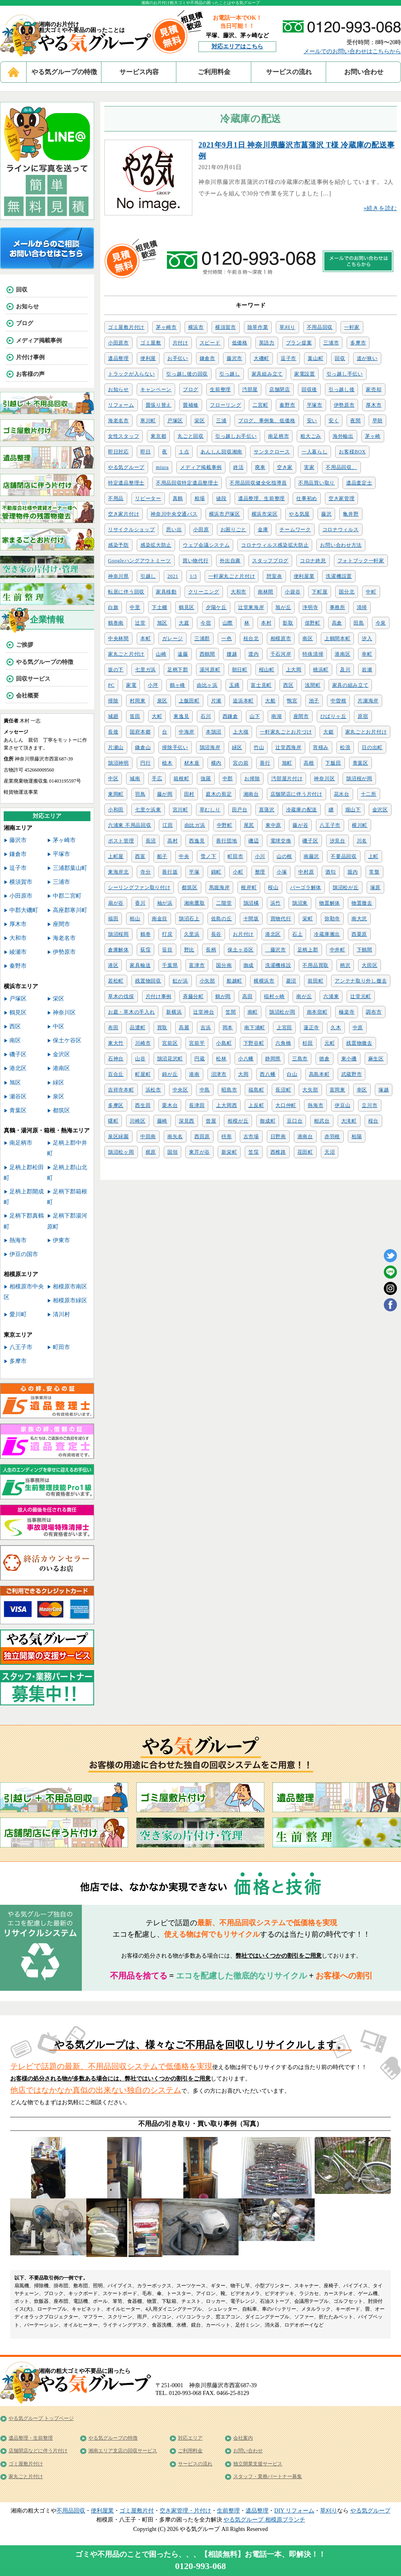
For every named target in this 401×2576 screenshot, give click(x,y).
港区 (113, 965)
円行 (145, 763)
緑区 (237, 747)
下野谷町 (253, 1043)
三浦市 (331, 343)
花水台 (341, 794)
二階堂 (224, 903)
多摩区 (116, 1105)
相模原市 (280, 638)
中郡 (228, 778)
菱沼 (291, 981)
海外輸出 (343, 436)
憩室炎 (274, 576)
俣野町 (312, 623)
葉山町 (315, 358)
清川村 (61, 1314)
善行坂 (170, 872)
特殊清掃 (312, 654)
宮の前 (240, 763)
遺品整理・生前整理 (31, 2438)
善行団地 (226, 841)
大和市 (238, 592)
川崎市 (143, 1043)
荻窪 (145, 950)
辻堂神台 (203, 1012)
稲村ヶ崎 (274, 996)
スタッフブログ (270, 561)
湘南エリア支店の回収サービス (122, 2451)
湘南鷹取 (194, 903)
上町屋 (116, 856)
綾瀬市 (18, 952)
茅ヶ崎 (373, 436)
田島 (359, 623)
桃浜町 (321, 669)
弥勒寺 (332, 918)
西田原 (202, 1136)
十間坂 (251, 918)
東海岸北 (118, 872)
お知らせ (118, 389)
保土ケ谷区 (67, 1040)
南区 (307, 638)
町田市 (235, 856)
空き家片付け (123, 514)
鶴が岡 (223, 996)
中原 (358, 1027)
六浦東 (331, 996)
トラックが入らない (131, 374)
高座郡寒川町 (70, 910)
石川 (205, 716)
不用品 (116, 498)
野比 (189, 950)
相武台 (321, 1121)
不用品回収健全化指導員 (258, 483)
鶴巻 (145, 934)
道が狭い (367, 358)
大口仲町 (285, 1105)
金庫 (263, 529)
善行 (265, 763)
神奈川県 (118, 576)
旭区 (162, 623)
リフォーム (121, 405)
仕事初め (306, 498)
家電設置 (304, 374)
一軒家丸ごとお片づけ (286, 732)
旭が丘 (283, 607)
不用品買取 (315, 965)
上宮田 (284, 1027)
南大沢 (359, 918)
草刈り (287, 327)
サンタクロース (272, 452)
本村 (266, 623)
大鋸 (328, 732)
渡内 (253, 654)
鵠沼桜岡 (118, 934)
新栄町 (229, 1152)
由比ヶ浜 (207, 685)
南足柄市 (278, 436)
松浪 (345, 747)
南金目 (159, 918)
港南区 (342, 654)
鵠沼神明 (118, 763)
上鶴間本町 (337, 638)
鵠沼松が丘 (346, 887)
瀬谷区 (18, 1096)
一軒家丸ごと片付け (231, 576)
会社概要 (27, 696)
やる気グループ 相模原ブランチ (264, 2520)
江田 (167, 825)
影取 (288, 623)
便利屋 (148, 358)
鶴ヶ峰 (177, 685)
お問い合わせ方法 (341, 545)
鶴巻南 (116, 623)
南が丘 (304, 996)
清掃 (362, 607)
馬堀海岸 (219, 887)
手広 (157, 778)
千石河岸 (280, 654)
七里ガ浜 (145, 669)
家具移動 (166, 592)
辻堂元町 (360, 996)
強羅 (205, 778)
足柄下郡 (177, 669)
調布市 (373, 1012)
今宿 (205, 623)
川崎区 (137, 1121)
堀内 (352, 872)
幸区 (362, 1090)
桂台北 (251, 638)
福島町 (256, 1090)
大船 (270, 701)
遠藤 (183, 654)
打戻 (167, 934)
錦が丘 (170, 1074)
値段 (221, 498)
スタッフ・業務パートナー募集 (267, 2476)
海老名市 (118, 420)
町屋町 (143, 1074)
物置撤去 (361, 903)
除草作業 (258, 327)
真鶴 (178, 498)
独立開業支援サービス (257, 2464)
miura (162, 467)
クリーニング (203, 592)
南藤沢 (311, 856)
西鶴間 (207, 654)
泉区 (162, 701)
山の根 (284, 856)
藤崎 (162, 1121)
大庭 (184, 623)
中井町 (337, 950)
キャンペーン (155, 389)
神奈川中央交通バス (174, 514)
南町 (253, 1012)
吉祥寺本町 (121, 1090)
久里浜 (192, 934)
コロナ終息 (313, 561)
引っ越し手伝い (345, 374)
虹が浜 (180, 981)
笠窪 (253, 1152)
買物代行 (280, 918)
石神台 (116, 1059)
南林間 (265, 592)
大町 (157, 716)
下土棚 (159, 607)
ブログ (190, 389)
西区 (288, 685)
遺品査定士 (359, 483)
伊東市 (61, 1240)
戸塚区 (175, 420)
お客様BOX (352, 452)
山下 (255, 716)
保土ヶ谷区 (241, 950)
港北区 (273, 934)
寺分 (145, 872)
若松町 (116, 981)
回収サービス (33, 679)
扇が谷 (116, 903)
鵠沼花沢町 (170, 1059)
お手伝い (177, 358)
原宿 (363, 716)
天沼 (329, 1152)
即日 (145, 452)
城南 (135, 778)
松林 (221, 1059)
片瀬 (216, 701)
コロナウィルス (340, 529)
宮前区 (170, 1043)
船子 (162, 856)
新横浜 (174, 1012)
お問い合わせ (363, 71)
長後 (113, 732)
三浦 (221, 420)
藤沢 (326, 514)
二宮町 (260, 405)
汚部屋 (250, 389)
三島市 (300, 1059)
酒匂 (330, 872)
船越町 (234, 981)
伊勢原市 (344, 405)
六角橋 (283, 1043)
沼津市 (219, 1074)
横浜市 (196, 327)
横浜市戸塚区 (224, 514)
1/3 (193, 576)
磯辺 (253, 841)
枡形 (226, 1136)
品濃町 (137, 1027)
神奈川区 (324, 778)
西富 (140, 856)
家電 (131, 685)
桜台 (373, 1121)
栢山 (135, 918)
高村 (172, 841)
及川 (345, 669)
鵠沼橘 (251, 903)
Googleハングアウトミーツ (139, 561)
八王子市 (330, 825)
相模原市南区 (70, 1286)
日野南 (278, 1136)
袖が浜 (165, 903)
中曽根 (338, 701)
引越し (148, 576)
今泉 (381, 623)
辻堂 (140, 623)
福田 (113, 918)
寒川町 (148, 420)
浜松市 (153, 1090)
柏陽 (356, 1136)
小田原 (201, 529)
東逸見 (181, 716)
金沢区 (380, 810)
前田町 (315, 981)
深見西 (186, 1121)
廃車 (260, 467)
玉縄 (234, 685)
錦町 (216, 872)
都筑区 (189, 887)
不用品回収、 (341, 467)
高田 (247, 996)
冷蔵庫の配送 (301, 810)
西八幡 (267, 1074)
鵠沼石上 (189, 918)
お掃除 (252, 778)
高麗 (184, 1027)
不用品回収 (320, 327)
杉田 (307, 1043)
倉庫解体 (118, 950)
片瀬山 (116, 747)
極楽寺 (346, 1012)
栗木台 (170, 1105)
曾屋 (211, 1121)
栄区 (199, 420)
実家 (309, 467)
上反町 (256, 1105)
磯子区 (310, 841)
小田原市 (118, 343)
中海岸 (186, 732)
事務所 (337, 607)
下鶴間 (364, 950)
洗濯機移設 (278, 965)
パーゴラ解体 (305, 887)
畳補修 (190, 405)
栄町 (307, 918)
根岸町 (249, 887)
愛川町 (18, 1314)
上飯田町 (189, 701)
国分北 (346, 592)
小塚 (282, 872)
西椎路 (278, 1152)
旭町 (287, 763)
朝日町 (240, 669)
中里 (135, 607)
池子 (314, 701)
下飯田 (333, 763)
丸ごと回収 (191, 436)
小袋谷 (292, 592)
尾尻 (249, 825)
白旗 (113, 607)
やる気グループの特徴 (64, 71)
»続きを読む (380, 208)
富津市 (197, 965)
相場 (199, 498)
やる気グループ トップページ (41, 2418)
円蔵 (199, 1059)
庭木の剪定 (219, 794)
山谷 (140, 1059)
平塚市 (314, 405)
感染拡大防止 (155, 545)
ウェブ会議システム (206, 545)
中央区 (180, 1090)
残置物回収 (148, 981)
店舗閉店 (279, 389)
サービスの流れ (289, 71)
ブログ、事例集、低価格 (266, 420)
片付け (180, 343)
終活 (238, 467)
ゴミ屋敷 (150, 343)
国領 (172, 1152)
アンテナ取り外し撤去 (361, 981)
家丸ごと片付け (126, 654)
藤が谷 (300, 825)
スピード (210, 343)
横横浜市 (264, 981)
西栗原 (359, 934)
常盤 (374, 872)
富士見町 (261, 685)
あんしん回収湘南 (221, 452)
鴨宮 (292, 701)
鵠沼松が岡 (282, 1012)
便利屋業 (304, 576)
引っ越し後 (342, 389)
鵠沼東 (300, 903)
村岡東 (137, 701)
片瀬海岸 (368, 701)
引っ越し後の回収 (187, 374)
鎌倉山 (143, 747)
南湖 (276, 716)
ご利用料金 (214, 71)
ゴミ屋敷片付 (136, 2511)
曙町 (113, 1121)
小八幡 (246, 1059)
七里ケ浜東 (148, 810)
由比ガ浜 (195, 825)
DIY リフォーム (294, 2511)
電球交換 (280, 841)
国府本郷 (140, 732)
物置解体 (329, 903)
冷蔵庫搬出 (327, 934)
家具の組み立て (350, 685)
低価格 (240, 343)
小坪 (153, 685)
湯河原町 (210, 669)
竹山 (259, 747)
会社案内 (243, 2438)
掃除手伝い (175, 747)
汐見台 (337, 841)
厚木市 (373, 405)
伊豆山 (342, 1105)
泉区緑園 (118, 1136)
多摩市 (358, 343)
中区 (113, 778)
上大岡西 (226, 1105)
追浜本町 (243, 701)
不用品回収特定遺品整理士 (187, 483)
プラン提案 (299, 343)
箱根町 (181, 778)
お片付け (243, 934)
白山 (292, 1074)
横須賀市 (225, 327)
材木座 (192, 763)
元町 (329, 1043)
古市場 (251, 1136)
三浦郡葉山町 (70, 868)
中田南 (148, 1136)
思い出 (174, 529)
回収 (340, 358)
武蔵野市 (351, 1074)
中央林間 (118, 638)
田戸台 (240, 810)
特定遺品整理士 (126, 483)
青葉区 (360, 763)
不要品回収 (344, 856)
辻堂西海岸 (288, 747)
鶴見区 (186, 607)
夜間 (355, 420)
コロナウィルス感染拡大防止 (275, 545)
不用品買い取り (316, 483)
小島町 (224, 1043)
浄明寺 (310, 607)
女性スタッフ (123, 436)
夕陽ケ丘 (216, 607)
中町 (371, 592)
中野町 (224, 825)
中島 (205, 1090)
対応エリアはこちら (237, 46)
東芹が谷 (199, 1152)
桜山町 (267, 669)
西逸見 (197, 841)
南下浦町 (254, 1027)
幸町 (367, 654)
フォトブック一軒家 (361, 561)
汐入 (367, 638)
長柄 (211, 950)
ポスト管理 (121, 841)
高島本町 (319, 1074)
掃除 (113, 701)
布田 (113, 1027)
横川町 (359, 825)
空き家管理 (342, 498)
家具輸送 (140, 965)
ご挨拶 (24, 645)
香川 (140, 903)
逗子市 (288, 358)
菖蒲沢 (267, 810)
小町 (238, 872)
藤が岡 (165, 794)
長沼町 (283, 1090)
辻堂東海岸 (251, 607)
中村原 (306, 872)
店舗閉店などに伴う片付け (38, 2451)
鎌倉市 (207, 358)
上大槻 (240, 732)
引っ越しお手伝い (236, 436)
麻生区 (376, 1059)
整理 (260, 872)
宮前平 (197, 1043)
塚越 (383, 1090)
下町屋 (319, 592)
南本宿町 (317, 1012)
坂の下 (116, 669)
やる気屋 (299, 514)
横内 (216, 763)
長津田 (197, 1105)
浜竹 (275, 903)
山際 (228, 623)
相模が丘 (238, 1121)
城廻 (113, 716)
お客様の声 (30, 374)
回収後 (309, 389)
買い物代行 (195, 561)
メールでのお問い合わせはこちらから (352, 51)
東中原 (273, 825)
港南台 (305, 1136)
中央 (184, 856)
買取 (162, 1027)
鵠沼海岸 (210, 747)
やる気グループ (126, 467)
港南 (194, 1074)
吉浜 (205, 1027)
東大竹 (116, 1043)
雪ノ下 (208, 856)
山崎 (161, 654)
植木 (167, 763)
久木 (336, 1027)
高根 (309, 763)
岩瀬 (367, 669)
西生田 (143, 1105)
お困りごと (234, 529)
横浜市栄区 (265, 514)
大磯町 (261, 358)
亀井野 (350, 514)
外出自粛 (230, 561)
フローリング (225, 405)
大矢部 (310, 1090)
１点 (184, 452)
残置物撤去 (359, 1043)
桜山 (273, 887)
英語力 (267, 343)
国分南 (224, 965)
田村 (189, 794)
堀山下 (353, 810)
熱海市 (315, 1105)
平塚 (194, 872)
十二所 (368, 794)
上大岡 (294, 669)
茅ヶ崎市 (166, 327)
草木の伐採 (121, 996)
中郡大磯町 (23, 910)
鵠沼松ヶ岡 (121, 1152)
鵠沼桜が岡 (359, 778)
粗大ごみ (310, 436)
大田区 (369, 965)
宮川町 (180, 810)
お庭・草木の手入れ (131, 1012)
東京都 (158, 436)
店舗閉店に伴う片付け (296, 794)
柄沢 (345, 965)
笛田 (135, 716)
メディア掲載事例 (201, 467)
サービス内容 (139, 71)
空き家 (285, 467)
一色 (226, 638)
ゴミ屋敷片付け (126, 327)
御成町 (267, 1121)
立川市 (369, 1105)
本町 (145, 638)
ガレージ (172, 638)
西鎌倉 (230, 716)
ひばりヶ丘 (333, 716)
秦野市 (287, 405)
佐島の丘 (221, 918)
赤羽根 (332, 1136)
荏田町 (305, 1152)
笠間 (230, 1012)
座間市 (301, 716)
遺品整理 (118, 358)
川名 (362, 841)
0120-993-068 (200, 2566)
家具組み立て (267, 374)
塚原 (375, 887)
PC (111, 685)
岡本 (228, 1027)
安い (312, 420)
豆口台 (294, 1121)
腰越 (232, 654)
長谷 (216, 934)
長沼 (151, 841)
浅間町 (312, 685)
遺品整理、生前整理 (261, 498)
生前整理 (220, 389)
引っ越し (229, 374)
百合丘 (116, 1074)
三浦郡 (202, 638)
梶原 (151, 1152)
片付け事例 (159, 996)
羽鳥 (140, 794)
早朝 (377, 420)
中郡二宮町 (67, 896)
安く (334, 420)
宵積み (321, 747)
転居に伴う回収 (126, 592)
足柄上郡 (307, 950)
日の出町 (372, 747)
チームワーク (295, 529)
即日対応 (118, 452)
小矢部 (207, 981)
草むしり (210, 810)
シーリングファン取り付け (139, 887)
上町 (373, 856)
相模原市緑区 (70, 1300)
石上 (297, 934)
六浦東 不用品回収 (129, 825)
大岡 (243, 1074)
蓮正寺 (311, 1027)
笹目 (167, 950)
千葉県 (170, 965)
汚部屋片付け (286, 778)
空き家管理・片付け (185, 2511)
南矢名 (175, 1136)
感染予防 (118, 545)
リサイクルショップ (131, 529)
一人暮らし (315, 452)
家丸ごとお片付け (366, 732)
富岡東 (337, 1090)
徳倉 (324, 1059)
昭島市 (229, 1090)
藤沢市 (234, 358)
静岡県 (273, 1059)
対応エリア (190, 2438)
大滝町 (349, 1121)
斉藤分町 (193, 996)
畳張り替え (159, 405)
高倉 (337, 623)
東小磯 (349, 1059)
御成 (248, 965)
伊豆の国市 (23, 1254)
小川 (260, 856)
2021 (172, 576)
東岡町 (116, 794)
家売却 (373, 389)
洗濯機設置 (339, 576)
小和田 (116, 810)
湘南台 (251, 794)
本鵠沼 (213, 732)
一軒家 (352, 327)
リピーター (148, 498)
